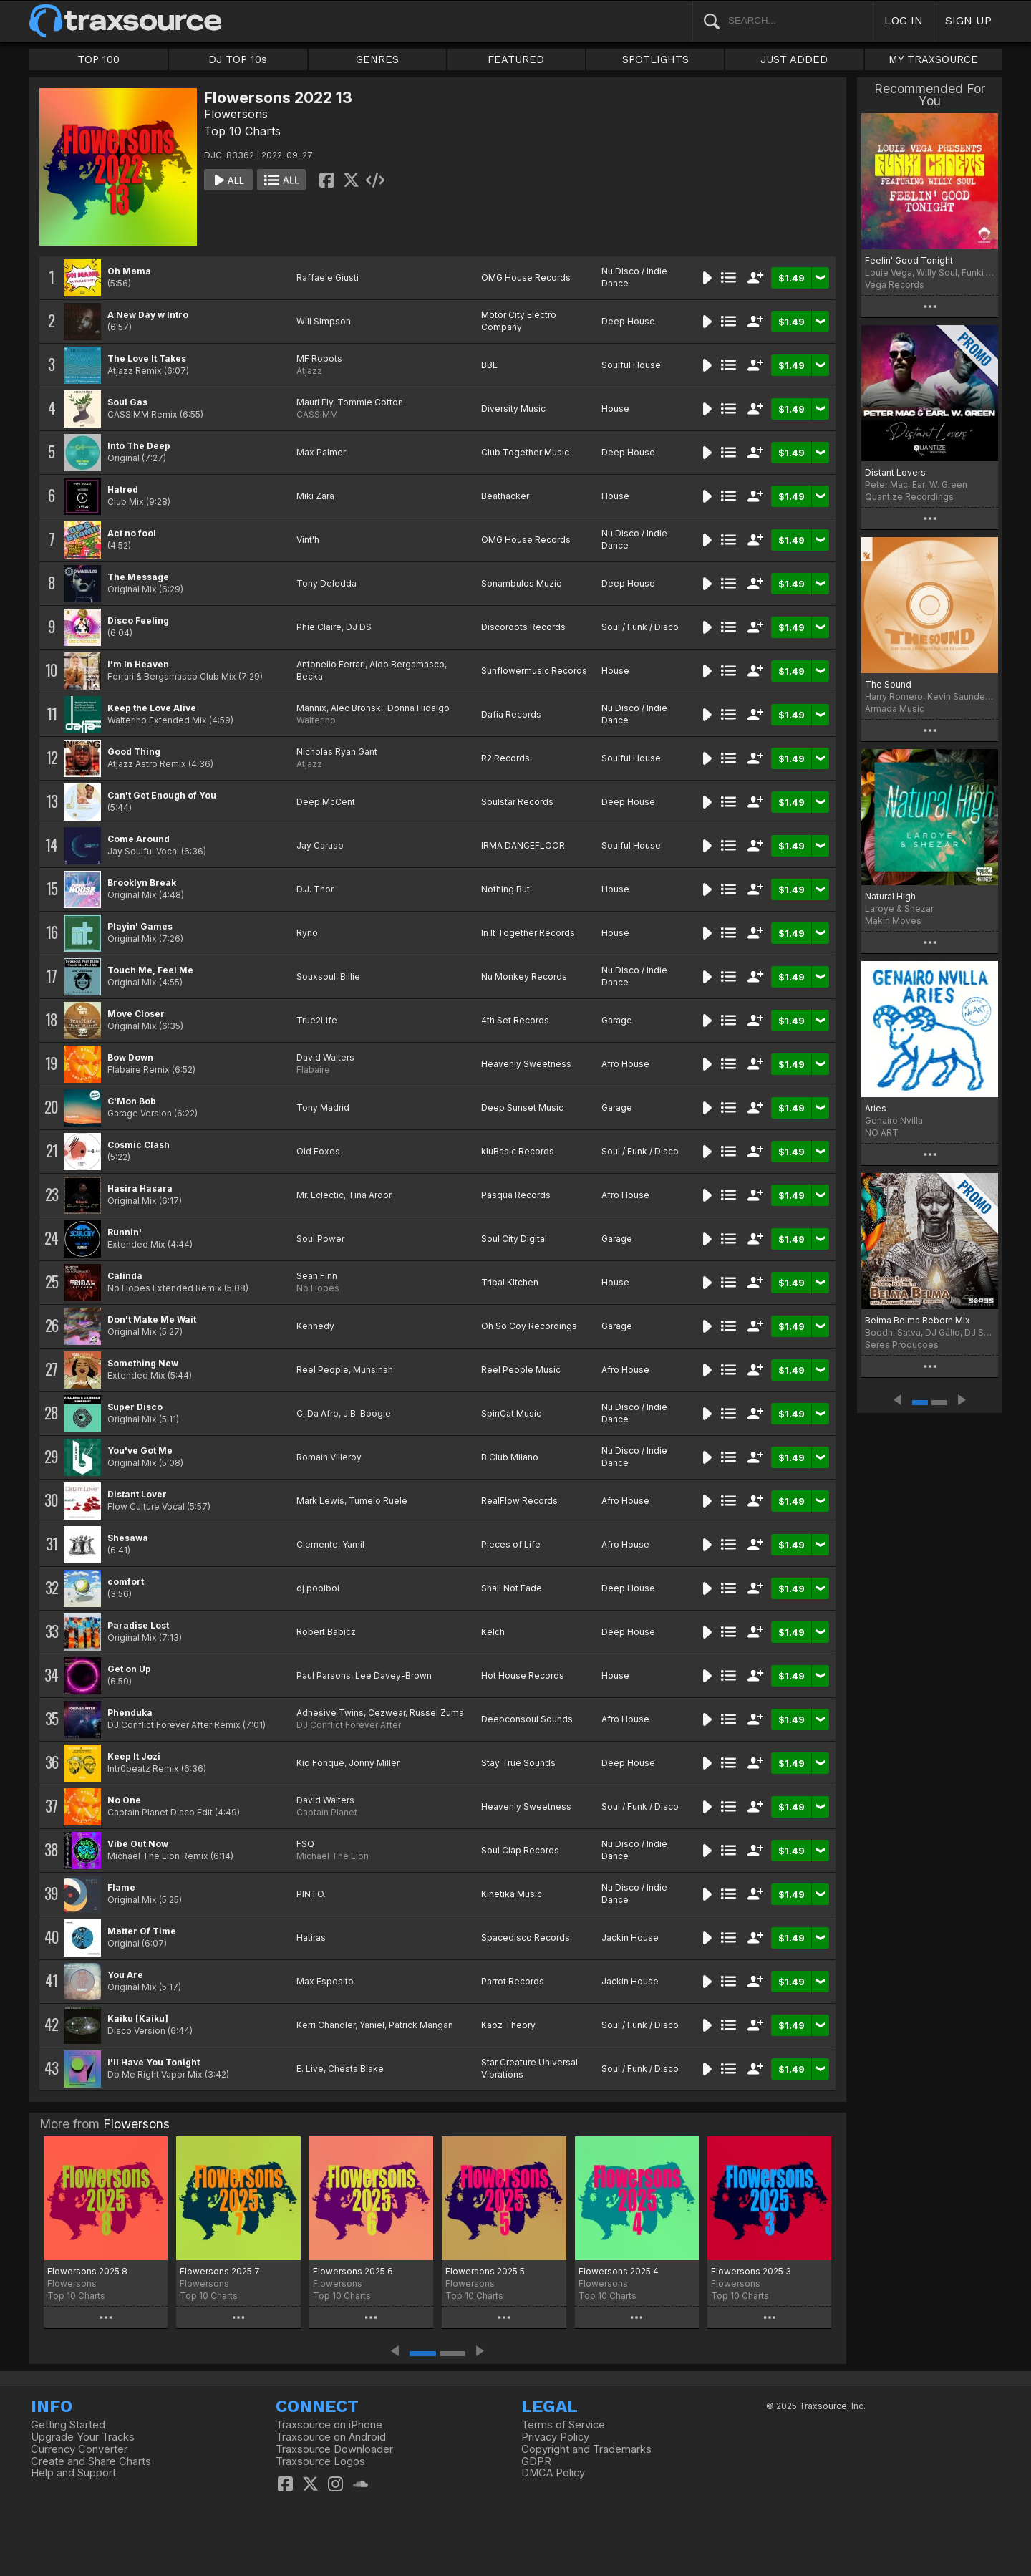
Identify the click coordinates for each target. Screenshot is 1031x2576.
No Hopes (317, 1288)
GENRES (377, 59)
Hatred (122, 489)
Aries (875, 1108)
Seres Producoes (902, 1344)
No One (124, 1800)
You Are (125, 1974)
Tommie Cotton (370, 402)
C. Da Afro (317, 1413)
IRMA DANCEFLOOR (523, 845)
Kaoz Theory (508, 2025)
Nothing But (505, 889)
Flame (121, 1887)
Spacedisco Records (525, 1937)
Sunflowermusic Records (534, 670)
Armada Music (894, 708)
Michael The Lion (332, 1856)
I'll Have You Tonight (153, 2062)
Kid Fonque (320, 1762)
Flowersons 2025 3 (751, 2271)
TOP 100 (98, 59)
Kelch (493, 1631)
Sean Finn (316, 1275)
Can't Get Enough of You (161, 795)
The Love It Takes (146, 358)
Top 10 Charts (242, 131)
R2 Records (505, 758)
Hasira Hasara (140, 1188)
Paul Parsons (323, 1675)
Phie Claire (319, 627)
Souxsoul (316, 976)
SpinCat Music (511, 1413)
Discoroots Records (523, 627)
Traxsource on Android (331, 2437)
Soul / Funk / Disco (640, 627)
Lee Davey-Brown (393, 1675)
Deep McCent (325, 801)
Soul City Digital (514, 1238)
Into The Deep (138, 445)
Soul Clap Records (520, 1850)
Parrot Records (512, 1981)
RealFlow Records (519, 1500)
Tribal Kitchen (509, 1282)
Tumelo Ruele (378, 1500)
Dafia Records (511, 714)
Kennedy (315, 1326)
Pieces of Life (511, 1544)
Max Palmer (321, 452)
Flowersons (236, 114)
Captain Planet (326, 1812)
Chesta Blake (356, 2068)
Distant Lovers (895, 472)
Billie (350, 976)
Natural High (890, 896)
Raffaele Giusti (327, 277)
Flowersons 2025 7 (220, 2271)
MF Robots (319, 358)
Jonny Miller (374, 1762)
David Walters (325, 1057)
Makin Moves (893, 920)
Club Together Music (525, 452)
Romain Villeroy (329, 1457)
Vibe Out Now (137, 1843)
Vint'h (307, 539)
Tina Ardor (370, 1195)
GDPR (536, 2461)
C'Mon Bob (131, 1101)
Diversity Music (513, 408)
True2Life (316, 1020)
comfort (125, 1581)
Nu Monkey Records (524, 976)
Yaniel (371, 2025)
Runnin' (124, 1232)
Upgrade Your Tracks (83, 2437)
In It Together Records (528, 932)
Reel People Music (521, 1369)
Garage (616, 1020)
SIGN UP (968, 20)
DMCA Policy (553, 2472)
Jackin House (630, 1937)
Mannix (311, 708)
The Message (138, 576)
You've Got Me (140, 1450)
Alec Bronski (357, 708)
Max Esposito (325, 1981)
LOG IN (903, 20)
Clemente (317, 1544)
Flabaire (313, 1069)
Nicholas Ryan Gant (336, 751)
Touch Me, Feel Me (150, 970)
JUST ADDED (794, 59)
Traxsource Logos (320, 2461)
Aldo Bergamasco (407, 664)
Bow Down (130, 1057)
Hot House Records (522, 1675)
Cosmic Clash (138, 1144)
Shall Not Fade (511, 1588)
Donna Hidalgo (418, 708)
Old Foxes (318, 1151)
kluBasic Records (517, 1151)
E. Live (310, 2068)
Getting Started (68, 2424)
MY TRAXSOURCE (933, 59)
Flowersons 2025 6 (353, 2271)
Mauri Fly (314, 402)
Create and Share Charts (91, 2461)
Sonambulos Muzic (521, 583)
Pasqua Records (516, 1195)
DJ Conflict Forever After (348, 1724)
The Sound (888, 684)
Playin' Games (140, 926)
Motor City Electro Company (518, 320)
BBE (489, 365)
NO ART (882, 1132)
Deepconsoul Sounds (527, 1719)
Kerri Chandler (325, 2025)
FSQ (305, 1843)
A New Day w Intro (147, 314)
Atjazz (309, 370)
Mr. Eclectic (320, 1195)
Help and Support (73, 2472)
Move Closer (136, 1013)
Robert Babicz (326, 1631)
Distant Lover (137, 1494)
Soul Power (320, 1238)
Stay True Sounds (518, 1762)
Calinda (124, 1275)
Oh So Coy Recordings (529, 1326)
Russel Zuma (437, 1712)
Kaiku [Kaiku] (137, 2018)
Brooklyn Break (141, 882)
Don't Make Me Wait (151, 1319)
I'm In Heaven (138, 664)
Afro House (625, 1063)
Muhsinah (373, 1369)
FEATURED (516, 59)
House (615, 408)
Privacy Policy (555, 2437)
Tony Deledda (326, 583)
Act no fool (131, 533)
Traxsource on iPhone (329, 2424)
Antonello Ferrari (330, 664)
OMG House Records (526, 277)
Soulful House (631, 365)
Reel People (322, 1369)
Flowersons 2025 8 (87, 2271)
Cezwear (386, 1712)
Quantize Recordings (909, 496)
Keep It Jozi (133, 1756)
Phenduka (130, 1712)
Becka (309, 676)
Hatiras (311, 1937)
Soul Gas (127, 402)
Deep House (628, 321)
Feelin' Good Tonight (909, 260)
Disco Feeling (138, 620)
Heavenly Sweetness (526, 1063)
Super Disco (135, 1407)
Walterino (316, 720)
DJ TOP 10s (237, 59)
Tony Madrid (322, 1107)
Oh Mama (129, 271)
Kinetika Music (511, 1893)
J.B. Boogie (367, 1413)
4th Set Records (515, 1020)
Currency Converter (79, 2449)
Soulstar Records (517, 801)
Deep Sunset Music (522, 1107)
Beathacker (505, 496)
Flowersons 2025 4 (619, 2271)
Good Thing (133, 751)
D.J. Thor (315, 889)
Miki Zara (315, 496)
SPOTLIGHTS (655, 59)
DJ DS (359, 627)
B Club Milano (509, 1457)
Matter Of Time (141, 1931)
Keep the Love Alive (151, 708)
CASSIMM (317, 414)
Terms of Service (563, 2424)
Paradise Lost (138, 1625)
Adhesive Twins (330, 1712)
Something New (142, 1363)
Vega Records (894, 284)
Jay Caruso (320, 845)
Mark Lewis (320, 1500)
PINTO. (311, 1893)
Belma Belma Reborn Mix (917, 1320)
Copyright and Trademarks (586, 2449)
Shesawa (127, 1538)
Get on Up (129, 1669)
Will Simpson (323, 321)
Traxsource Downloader (334, 2449)
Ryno (307, 932)
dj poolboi (317, 1588)
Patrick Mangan (421, 2025)
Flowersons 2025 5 (485, 2271)
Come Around (138, 839)
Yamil (353, 1544)
